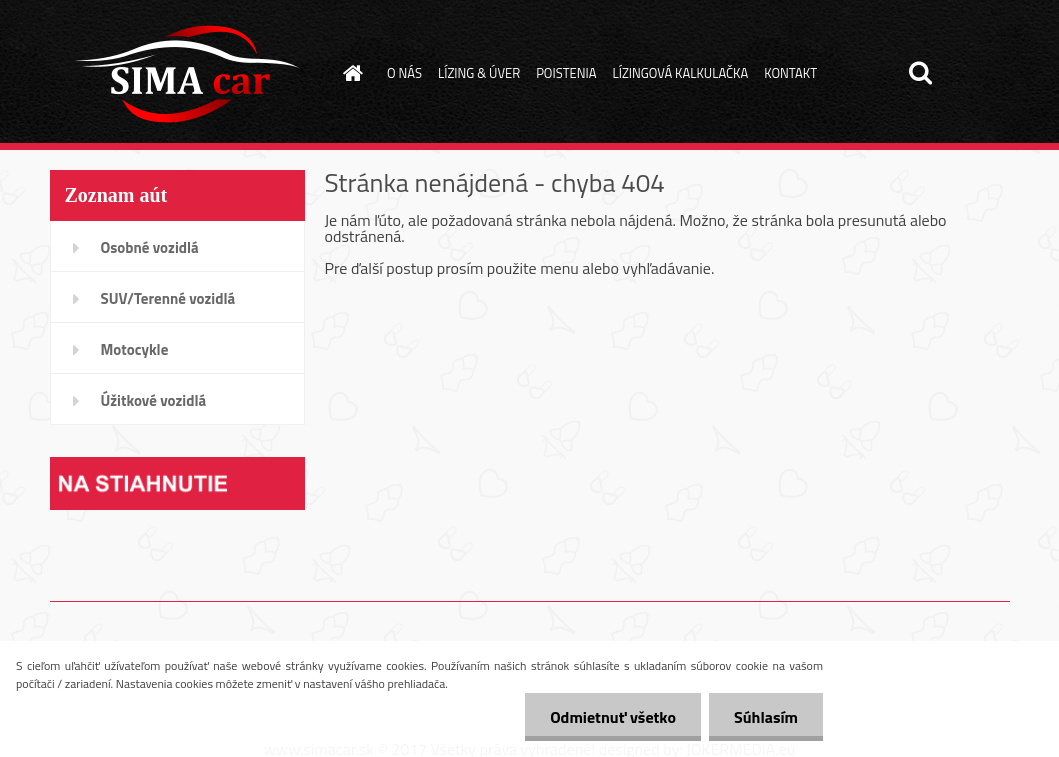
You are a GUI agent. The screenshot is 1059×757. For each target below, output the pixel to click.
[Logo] (187, 74)
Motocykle (135, 349)
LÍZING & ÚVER (479, 73)
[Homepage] (349, 73)
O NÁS (404, 73)
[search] (920, 73)
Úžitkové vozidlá (154, 400)
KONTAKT (790, 73)
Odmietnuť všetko (613, 717)
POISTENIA (566, 73)
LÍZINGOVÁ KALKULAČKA (680, 73)
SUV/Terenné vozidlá (168, 298)
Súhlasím (766, 717)
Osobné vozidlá (150, 247)
